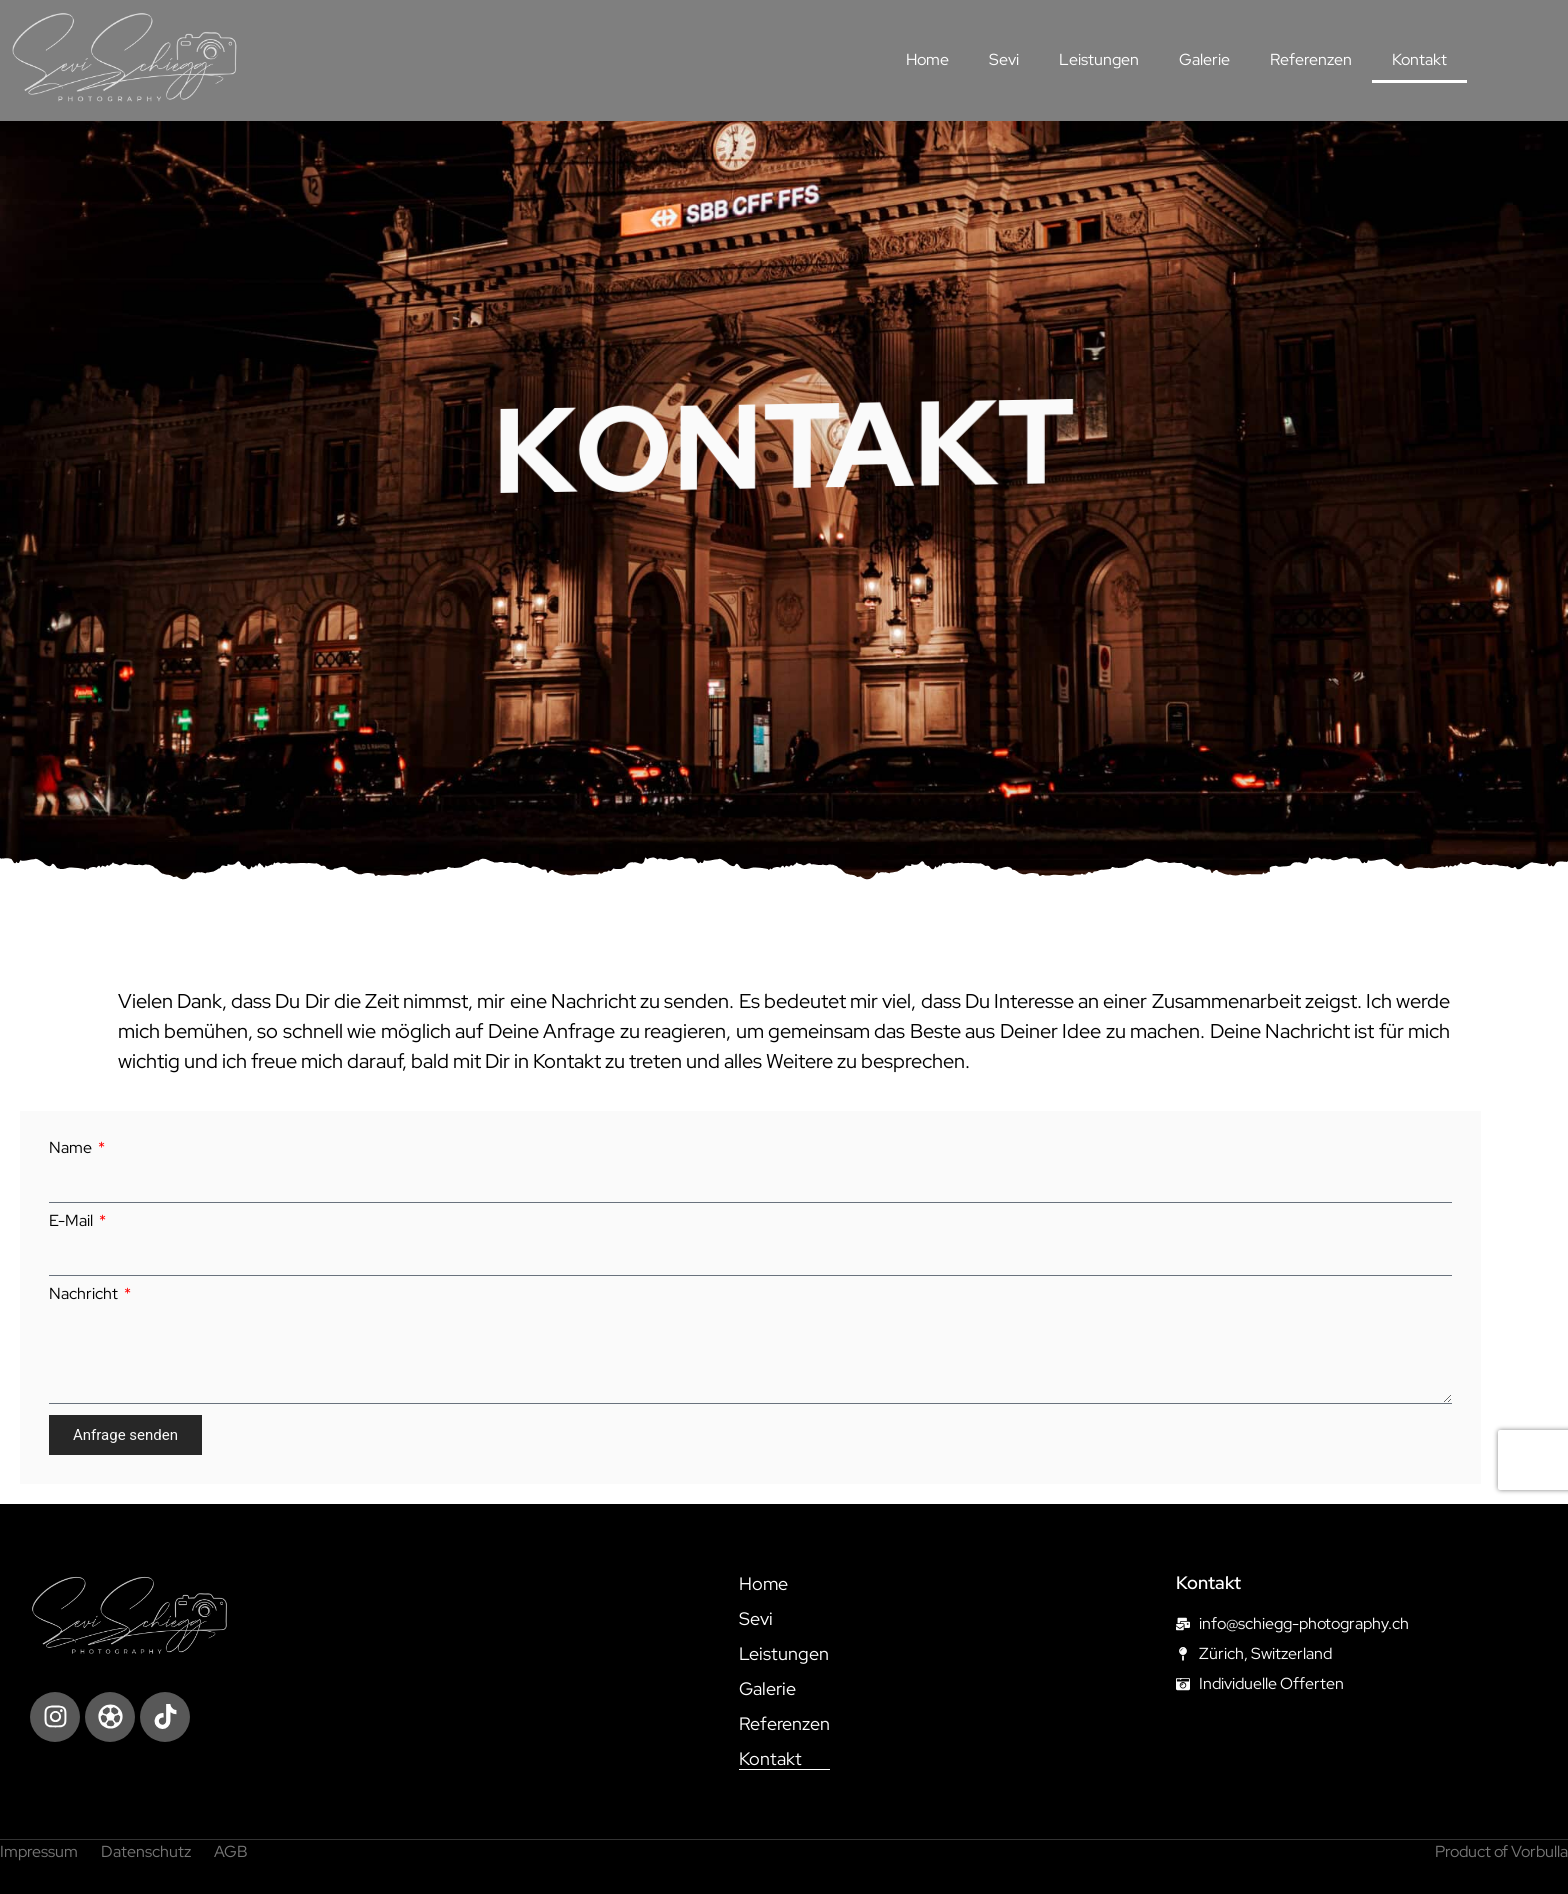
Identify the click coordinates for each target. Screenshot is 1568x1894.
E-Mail (72, 1221)
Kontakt (1419, 59)
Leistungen (1099, 59)
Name (72, 1148)
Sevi (1004, 59)
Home (927, 59)
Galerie (1204, 59)
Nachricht (85, 1294)
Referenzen (1311, 59)
